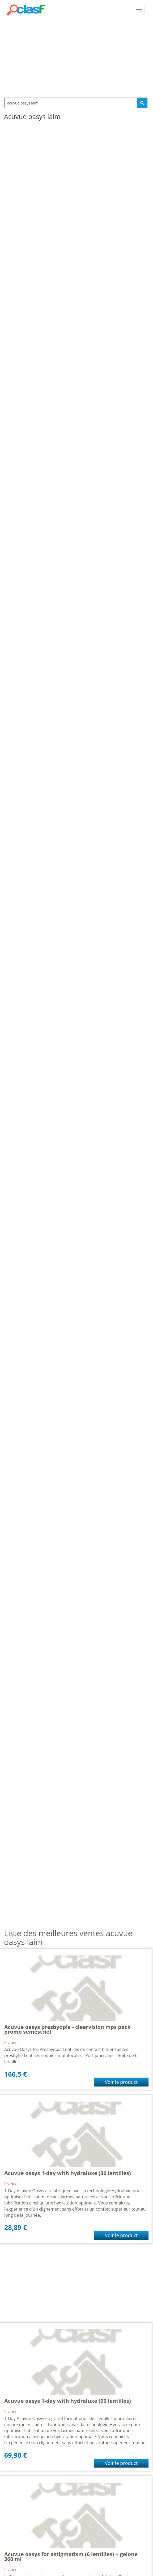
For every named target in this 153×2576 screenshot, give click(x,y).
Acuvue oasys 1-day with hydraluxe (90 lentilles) (67, 2400)
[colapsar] (139, 9)
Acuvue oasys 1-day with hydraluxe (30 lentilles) (67, 2173)
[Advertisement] (76, 56)
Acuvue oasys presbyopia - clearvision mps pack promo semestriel (67, 2029)
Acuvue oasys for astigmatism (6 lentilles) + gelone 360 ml (71, 2556)
